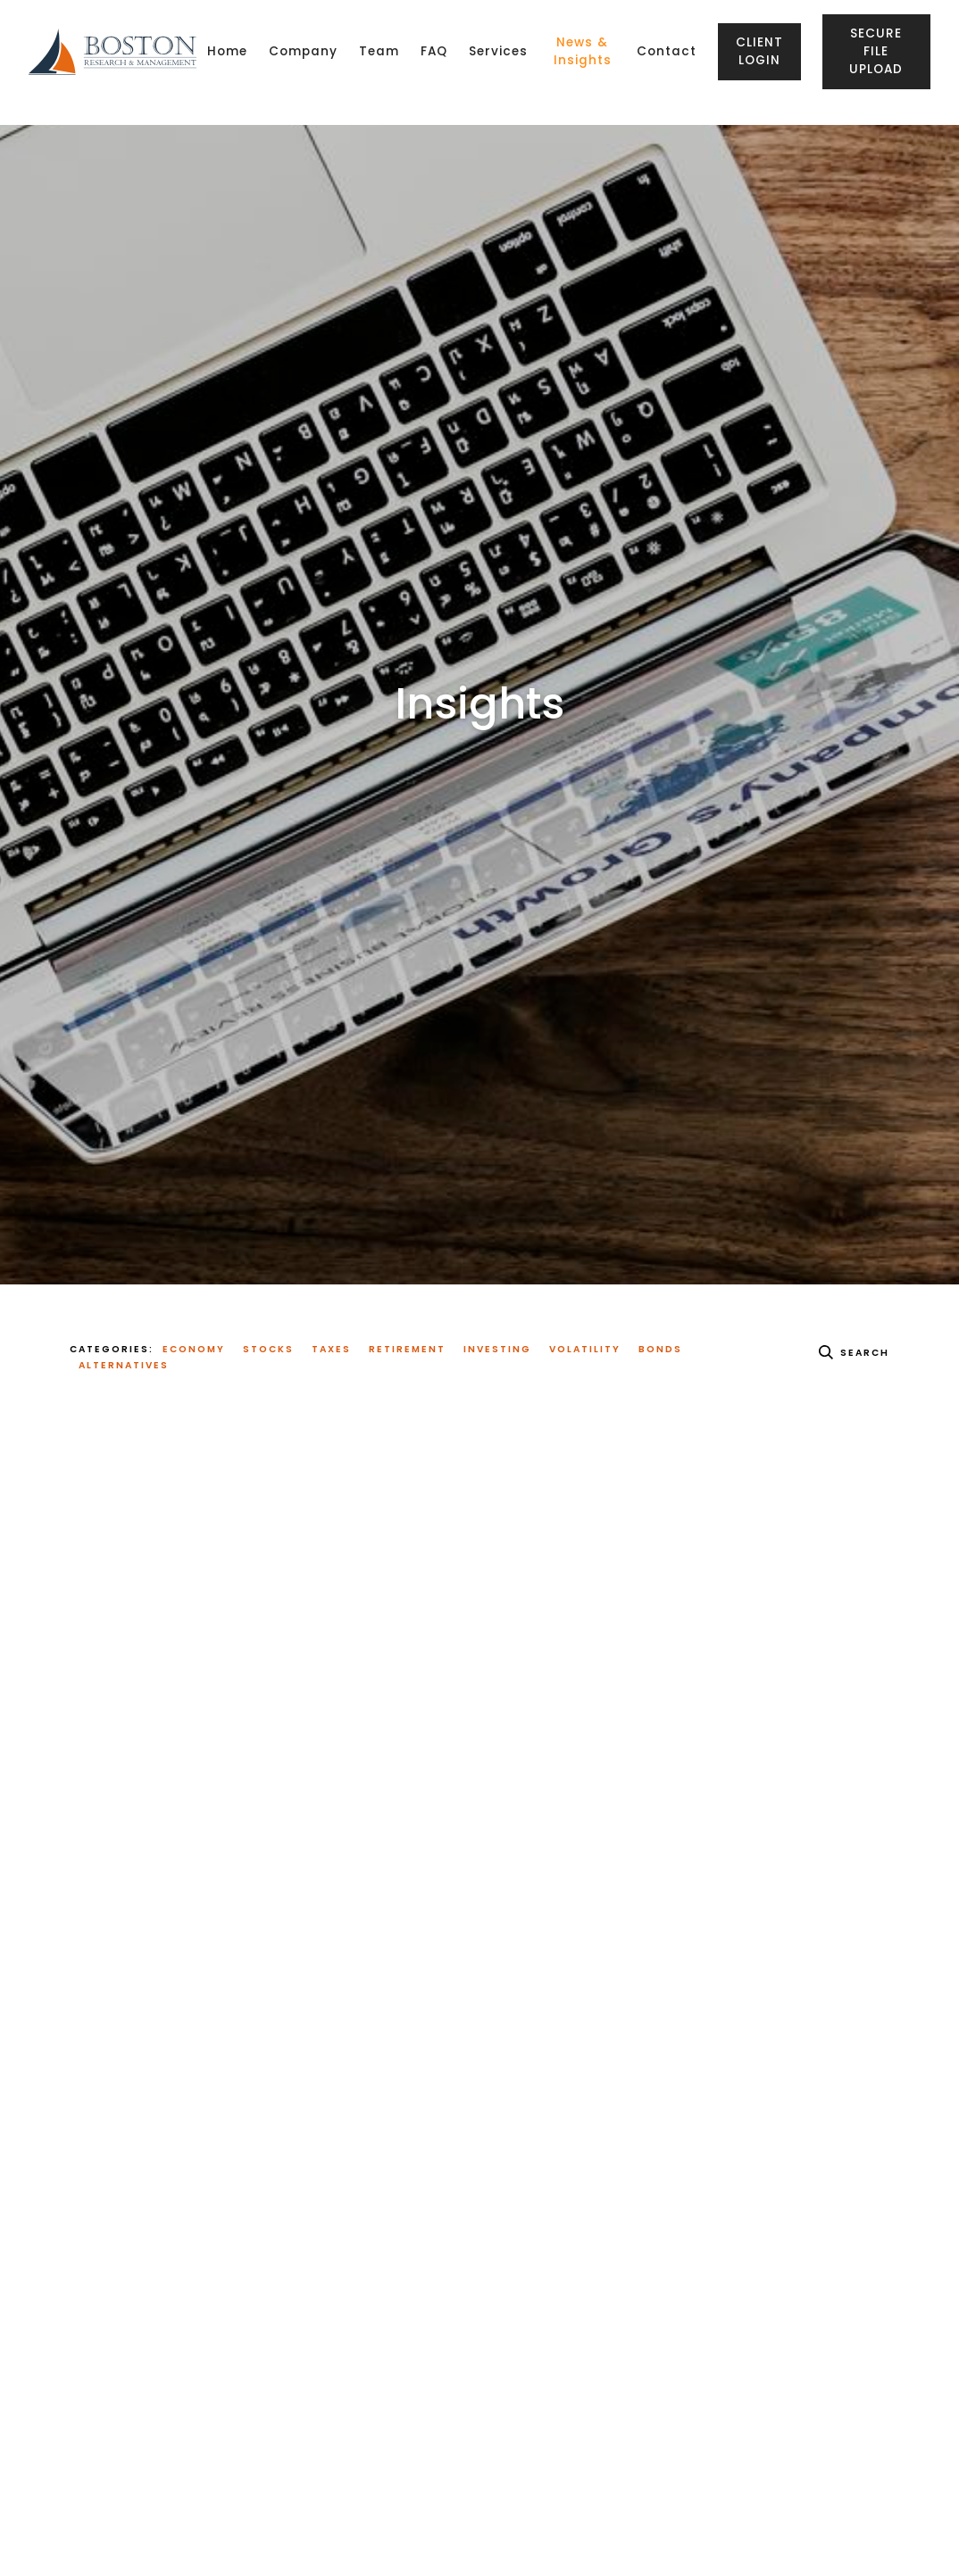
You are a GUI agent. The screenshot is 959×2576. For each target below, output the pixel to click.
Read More (107, 1802)
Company (303, 51)
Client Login (759, 51)
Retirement (407, 1349)
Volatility (585, 1349)
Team (379, 51)
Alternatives (124, 1365)
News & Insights (583, 51)
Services (498, 51)
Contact (666, 51)
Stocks (268, 1349)
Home (227, 51)
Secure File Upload (876, 51)
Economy (194, 1349)
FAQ (434, 51)
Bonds (660, 1349)
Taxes (331, 1349)
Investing (497, 1349)
